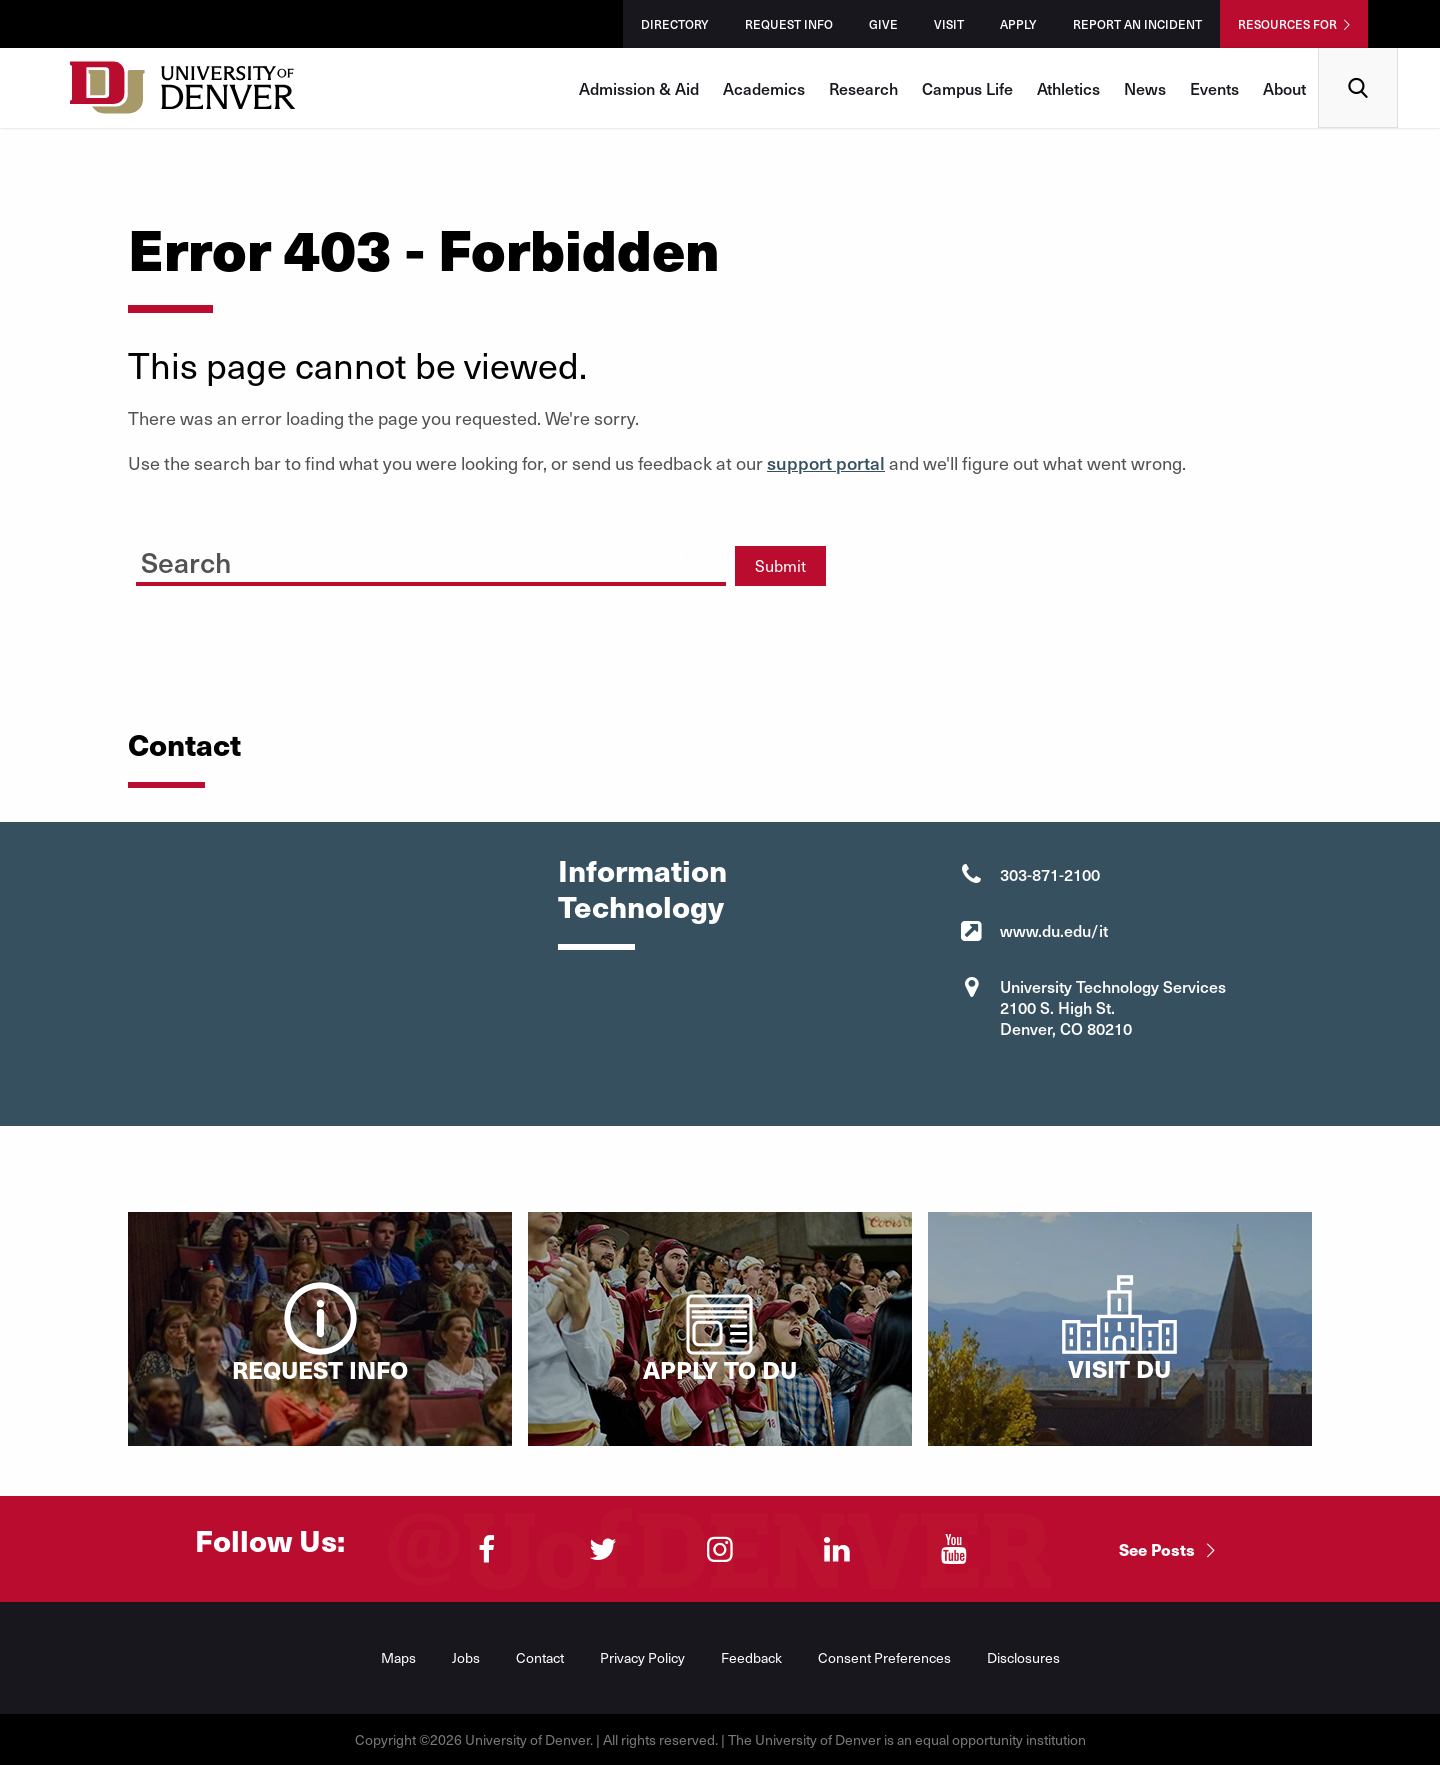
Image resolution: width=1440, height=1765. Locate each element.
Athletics (1068, 88)
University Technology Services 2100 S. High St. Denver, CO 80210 (1113, 1007)
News (1145, 88)
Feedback (751, 1657)
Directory (675, 24)
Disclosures (1023, 1657)
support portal (826, 462)
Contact (540, 1657)
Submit (780, 565)
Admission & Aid (639, 88)
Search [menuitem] (1358, 55)
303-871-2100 (1050, 874)
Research (863, 88)
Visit (949, 24)
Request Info (789, 24)
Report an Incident (1137, 24)
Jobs (466, 1657)
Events (1214, 88)
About (1284, 88)
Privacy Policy (642, 1657)
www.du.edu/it (1054, 930)
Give (883, 24)
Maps (398, 1657)
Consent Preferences (884, 1657)
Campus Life (967, 88)
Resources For (1287, 24)
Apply (1018, 24)
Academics (764, 88)
